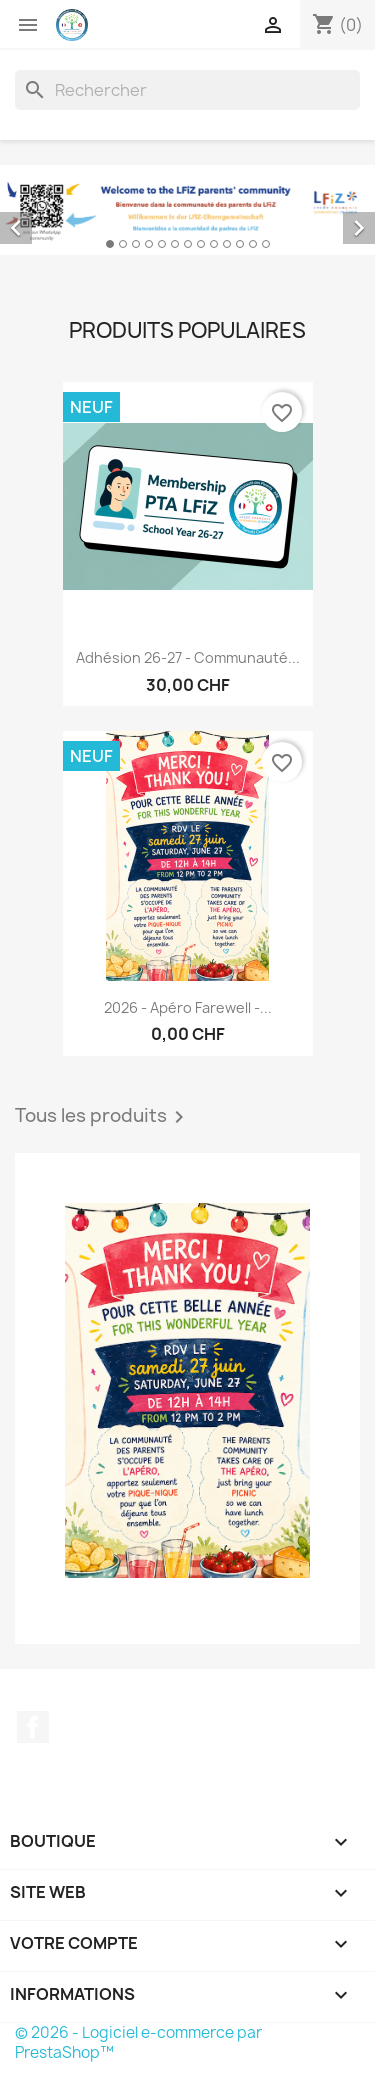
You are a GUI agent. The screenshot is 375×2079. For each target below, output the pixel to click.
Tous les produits (103, 1117)
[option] (187, 210)
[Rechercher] (187, 90)
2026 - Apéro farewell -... (188, 1007)
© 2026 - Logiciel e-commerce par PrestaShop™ (138, 2042)
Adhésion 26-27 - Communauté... (188, 657)
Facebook (33, 1727)
